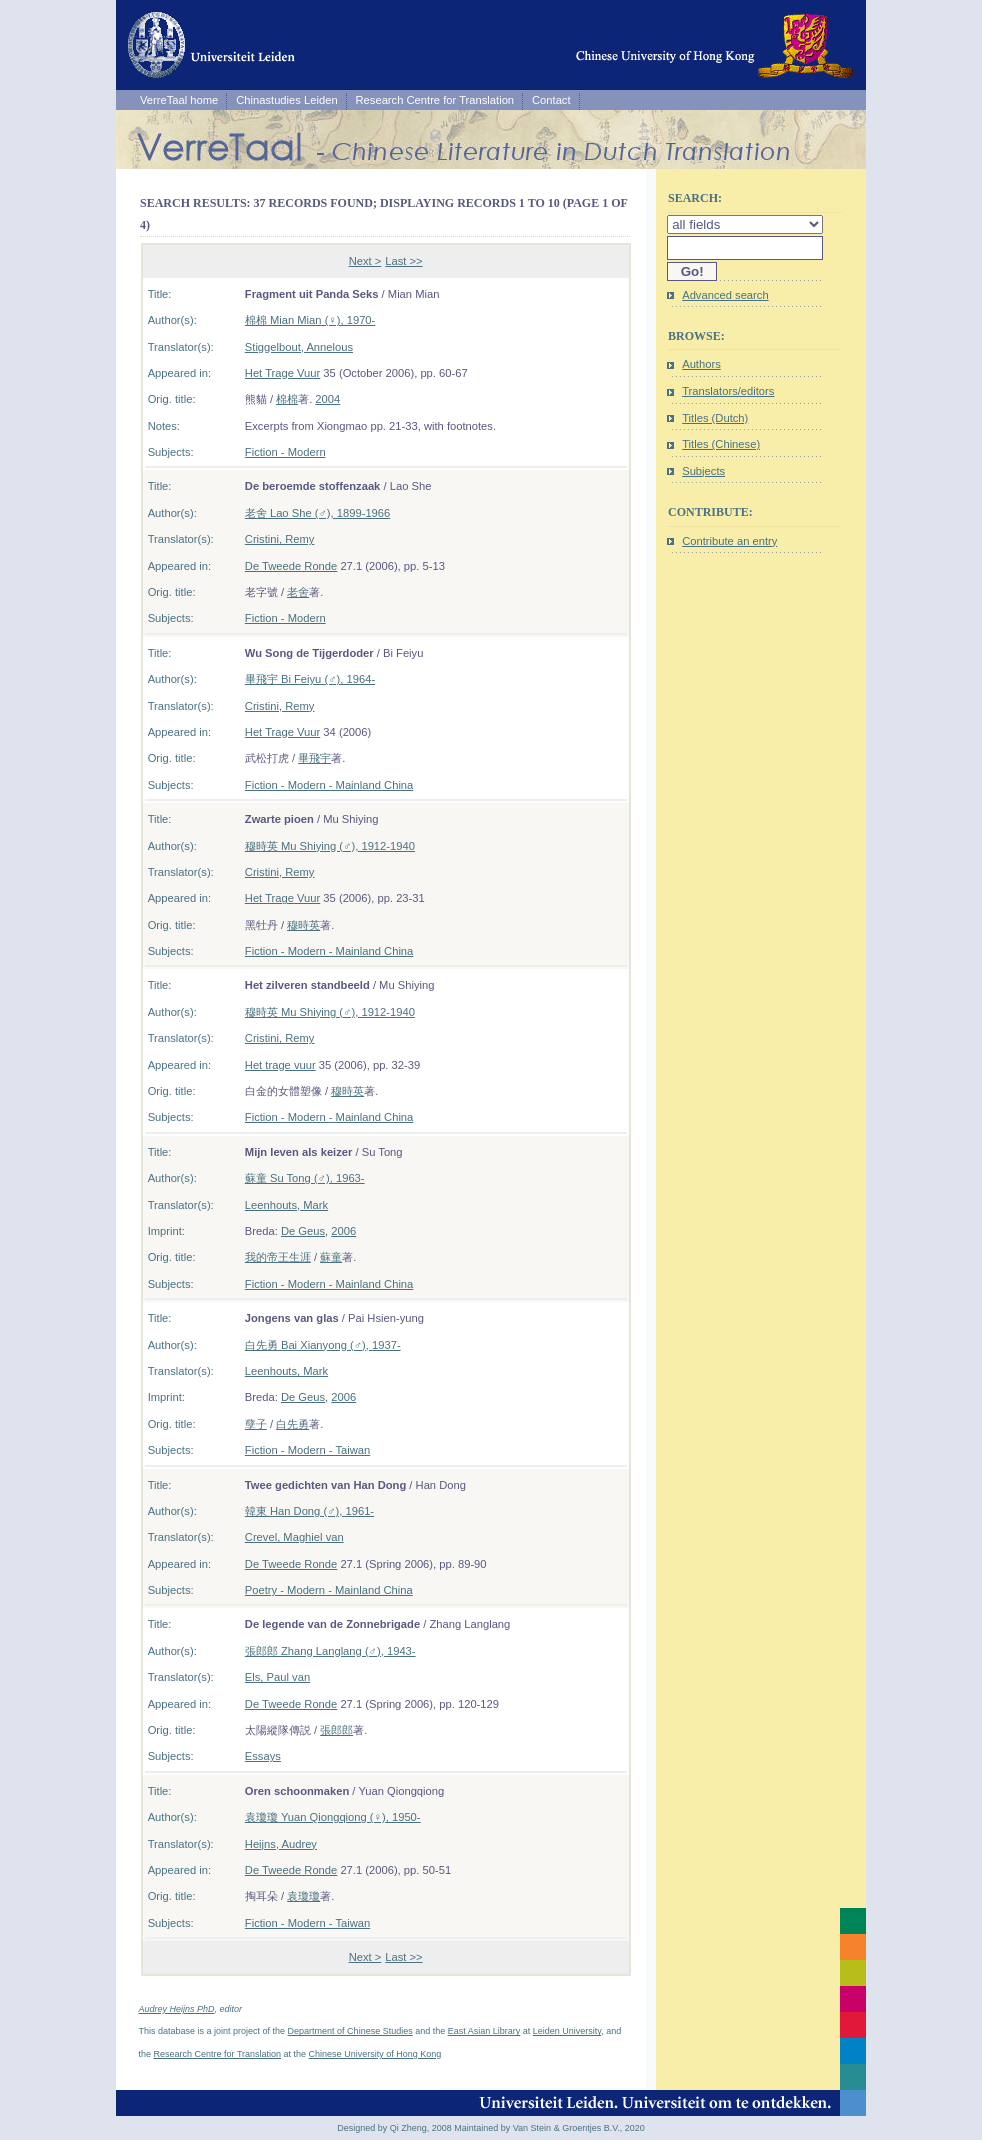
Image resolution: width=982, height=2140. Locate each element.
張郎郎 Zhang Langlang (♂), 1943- (330, 1651)
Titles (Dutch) (715, 418)
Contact (551, 100)
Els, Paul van (277, 1677)
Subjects (703, 471)
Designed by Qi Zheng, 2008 (394, 2128)
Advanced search (725, 295)
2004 (327, 399)
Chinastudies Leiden (286, 100)
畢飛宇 (314, 758)
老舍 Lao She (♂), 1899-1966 (317, 513)
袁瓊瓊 (303, 1896)
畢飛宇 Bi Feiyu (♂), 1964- (310, 679)
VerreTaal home (179, 100)
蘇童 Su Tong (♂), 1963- (305, 1178)
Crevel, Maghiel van (294, 1537)
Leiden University (567, 2031)
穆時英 (303, 925)
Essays (263, 1756)
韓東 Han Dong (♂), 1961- (309, 1511)
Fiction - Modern (285, 452)
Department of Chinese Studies (350, 2031)
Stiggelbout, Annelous (299, 347)
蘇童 (331, 1257)
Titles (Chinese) (721, 444)
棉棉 (287, 399)
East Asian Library (484, 2031)
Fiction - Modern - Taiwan (307, 1450)
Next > (365, 261)
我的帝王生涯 (278, 1257)
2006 (343, 1231)
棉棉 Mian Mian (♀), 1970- (310, 320)
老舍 (298, 592)
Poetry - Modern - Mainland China (329, 1590)
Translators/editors (728, 391)
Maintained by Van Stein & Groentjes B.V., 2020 (549, 2128)
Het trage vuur (280, 1065)
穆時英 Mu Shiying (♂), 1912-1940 (330, 846)
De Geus (303, 1231)
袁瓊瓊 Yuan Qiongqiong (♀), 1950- (333, 1817)
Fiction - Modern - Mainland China (329, 785)
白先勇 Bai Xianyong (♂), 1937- (323, 1345)
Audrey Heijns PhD (177, 2009)
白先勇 (292, 1424)
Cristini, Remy (280, 539)
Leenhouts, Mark (286, 1205)
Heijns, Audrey (281, 1844)
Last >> (403, 261)
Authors (701, 364)
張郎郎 (336, 1730)
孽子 (256, 1424)
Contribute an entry (729, 541)
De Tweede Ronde (291, 566)
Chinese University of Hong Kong (375, 2054)
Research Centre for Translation (435, 100)
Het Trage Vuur (282, 373)
